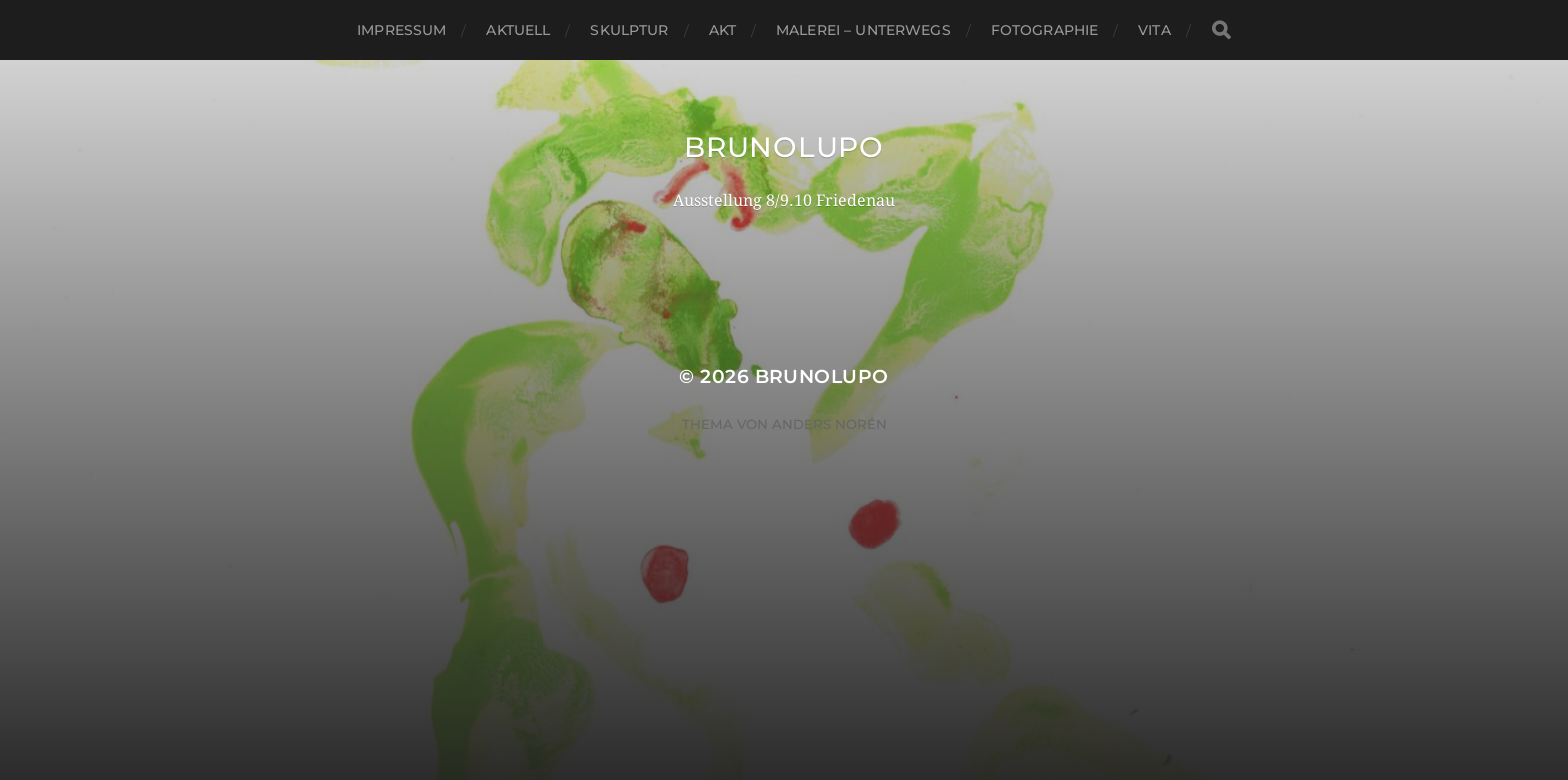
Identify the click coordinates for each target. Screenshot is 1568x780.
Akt (722, 30)
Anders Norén (829, 424)
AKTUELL (518, 30)
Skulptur (629, 30)
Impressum (401, 30)
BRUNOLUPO (783, 147)
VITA (1154, 30)
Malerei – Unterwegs (863, 30)
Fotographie (1045, 30)
